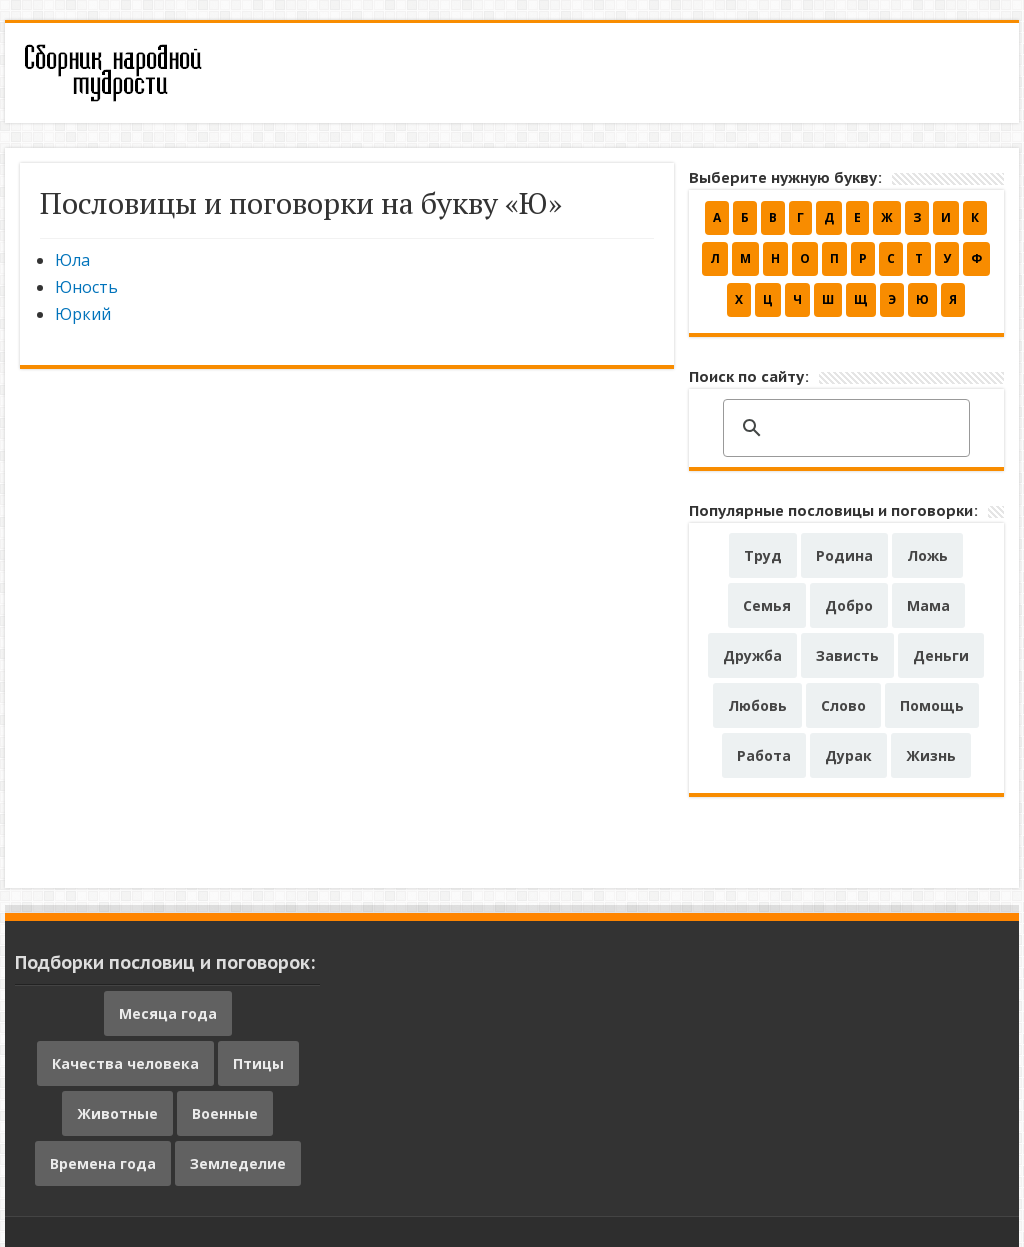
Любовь (757, 705)
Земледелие (238, 1163)
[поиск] (843, 429)
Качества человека (125, 1063)
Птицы (258, 1063)
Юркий (83, 314)
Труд (763, 555)
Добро (849, 605)
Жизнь (931, 755)
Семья (767, 605)
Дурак (848, 755)
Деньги (941, 655)
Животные (117, 1113)
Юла (72, 260)
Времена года (103, 1163)
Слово (843, 705)
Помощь (932, 705)
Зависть (847, 655)
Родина (844, 555)
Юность (86, 287)
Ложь (927, 555)
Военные (225, 1113)
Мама (928, 605)
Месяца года (168, 1013)
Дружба (752, 655)
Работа (764, 755)
